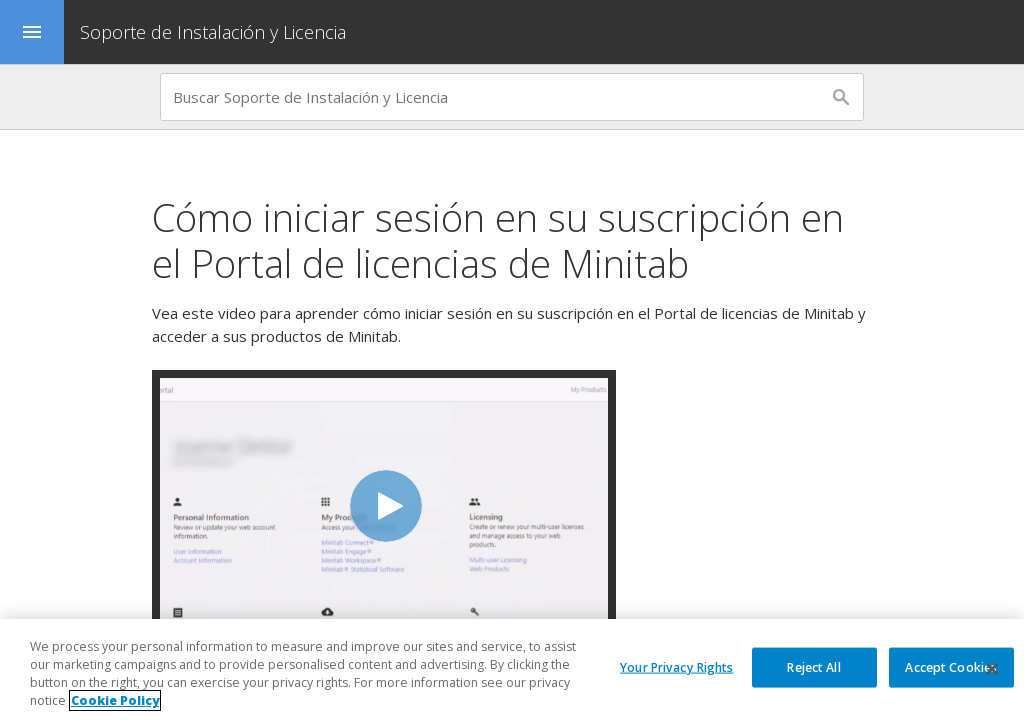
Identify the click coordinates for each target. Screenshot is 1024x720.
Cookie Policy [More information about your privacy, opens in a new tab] (115, 700)
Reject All (813, 666)
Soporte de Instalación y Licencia (213, 32)
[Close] (992, 669)
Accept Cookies (951, 666)
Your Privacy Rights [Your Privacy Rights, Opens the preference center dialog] (676, 666)
